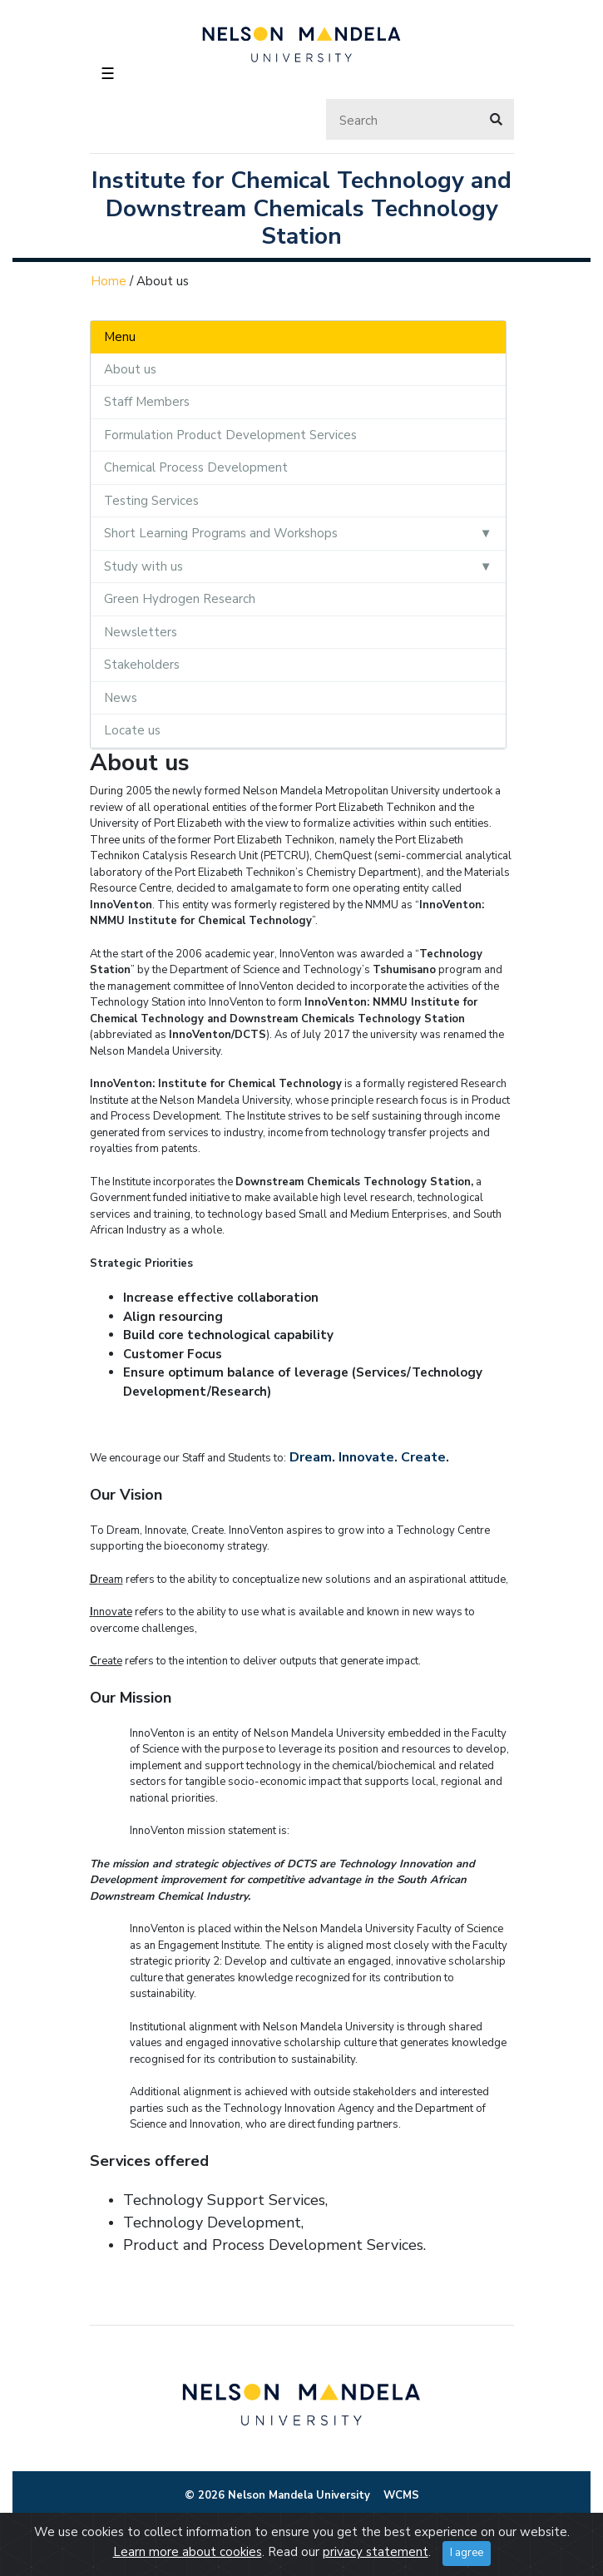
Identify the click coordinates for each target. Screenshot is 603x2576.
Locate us (132, 730)
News (120, 698)
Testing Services (151, 500)
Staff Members (147, 401)
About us (130, 369)
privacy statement (375, 2552)
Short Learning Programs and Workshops (221, 533)
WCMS (401, 2495)
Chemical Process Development (196, 467)
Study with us (143, 566)
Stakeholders (142, 664)
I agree (466, 2552)
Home (108, 281)
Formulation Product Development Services (230, 435)
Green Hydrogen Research (179, 599)
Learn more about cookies (187, 2552)
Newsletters (140, 632)
